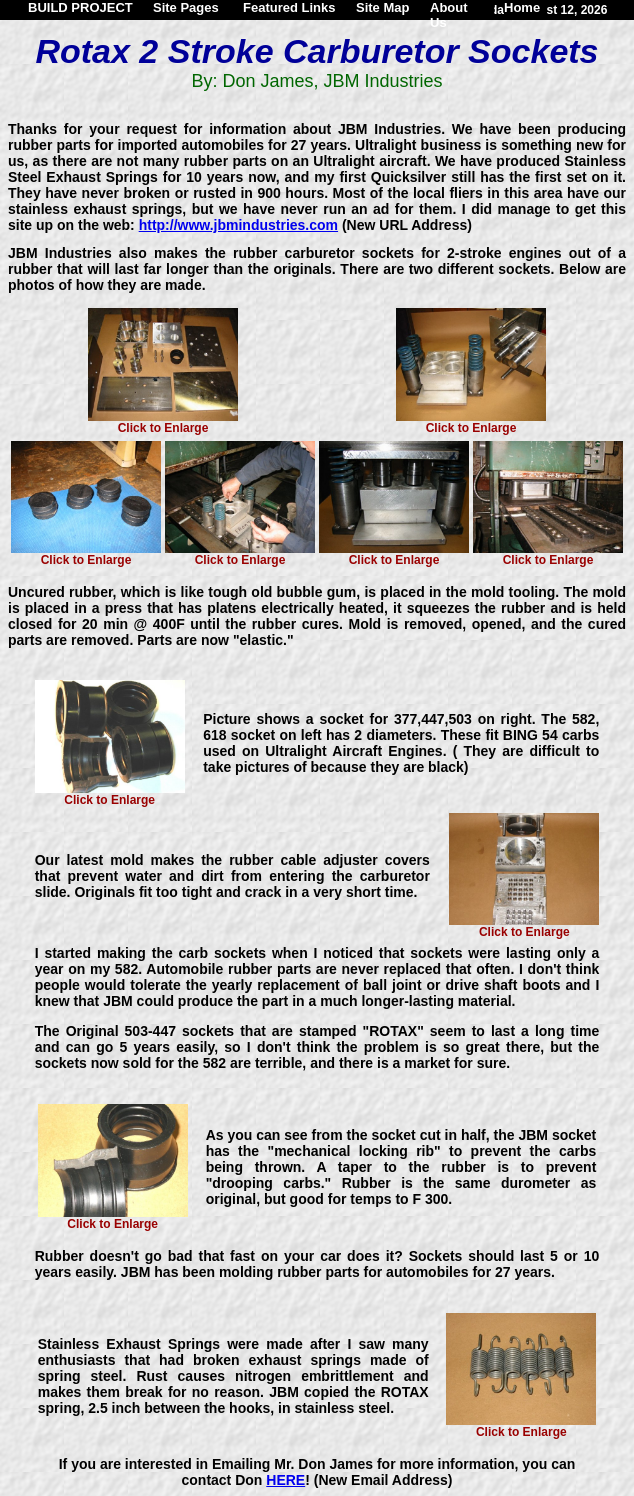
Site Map (382, 7)
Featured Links (289, 7)
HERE (285, 1480)
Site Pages (186, 7)
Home (522, 7)
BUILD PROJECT (80, 7)
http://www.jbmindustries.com (238, 225)
